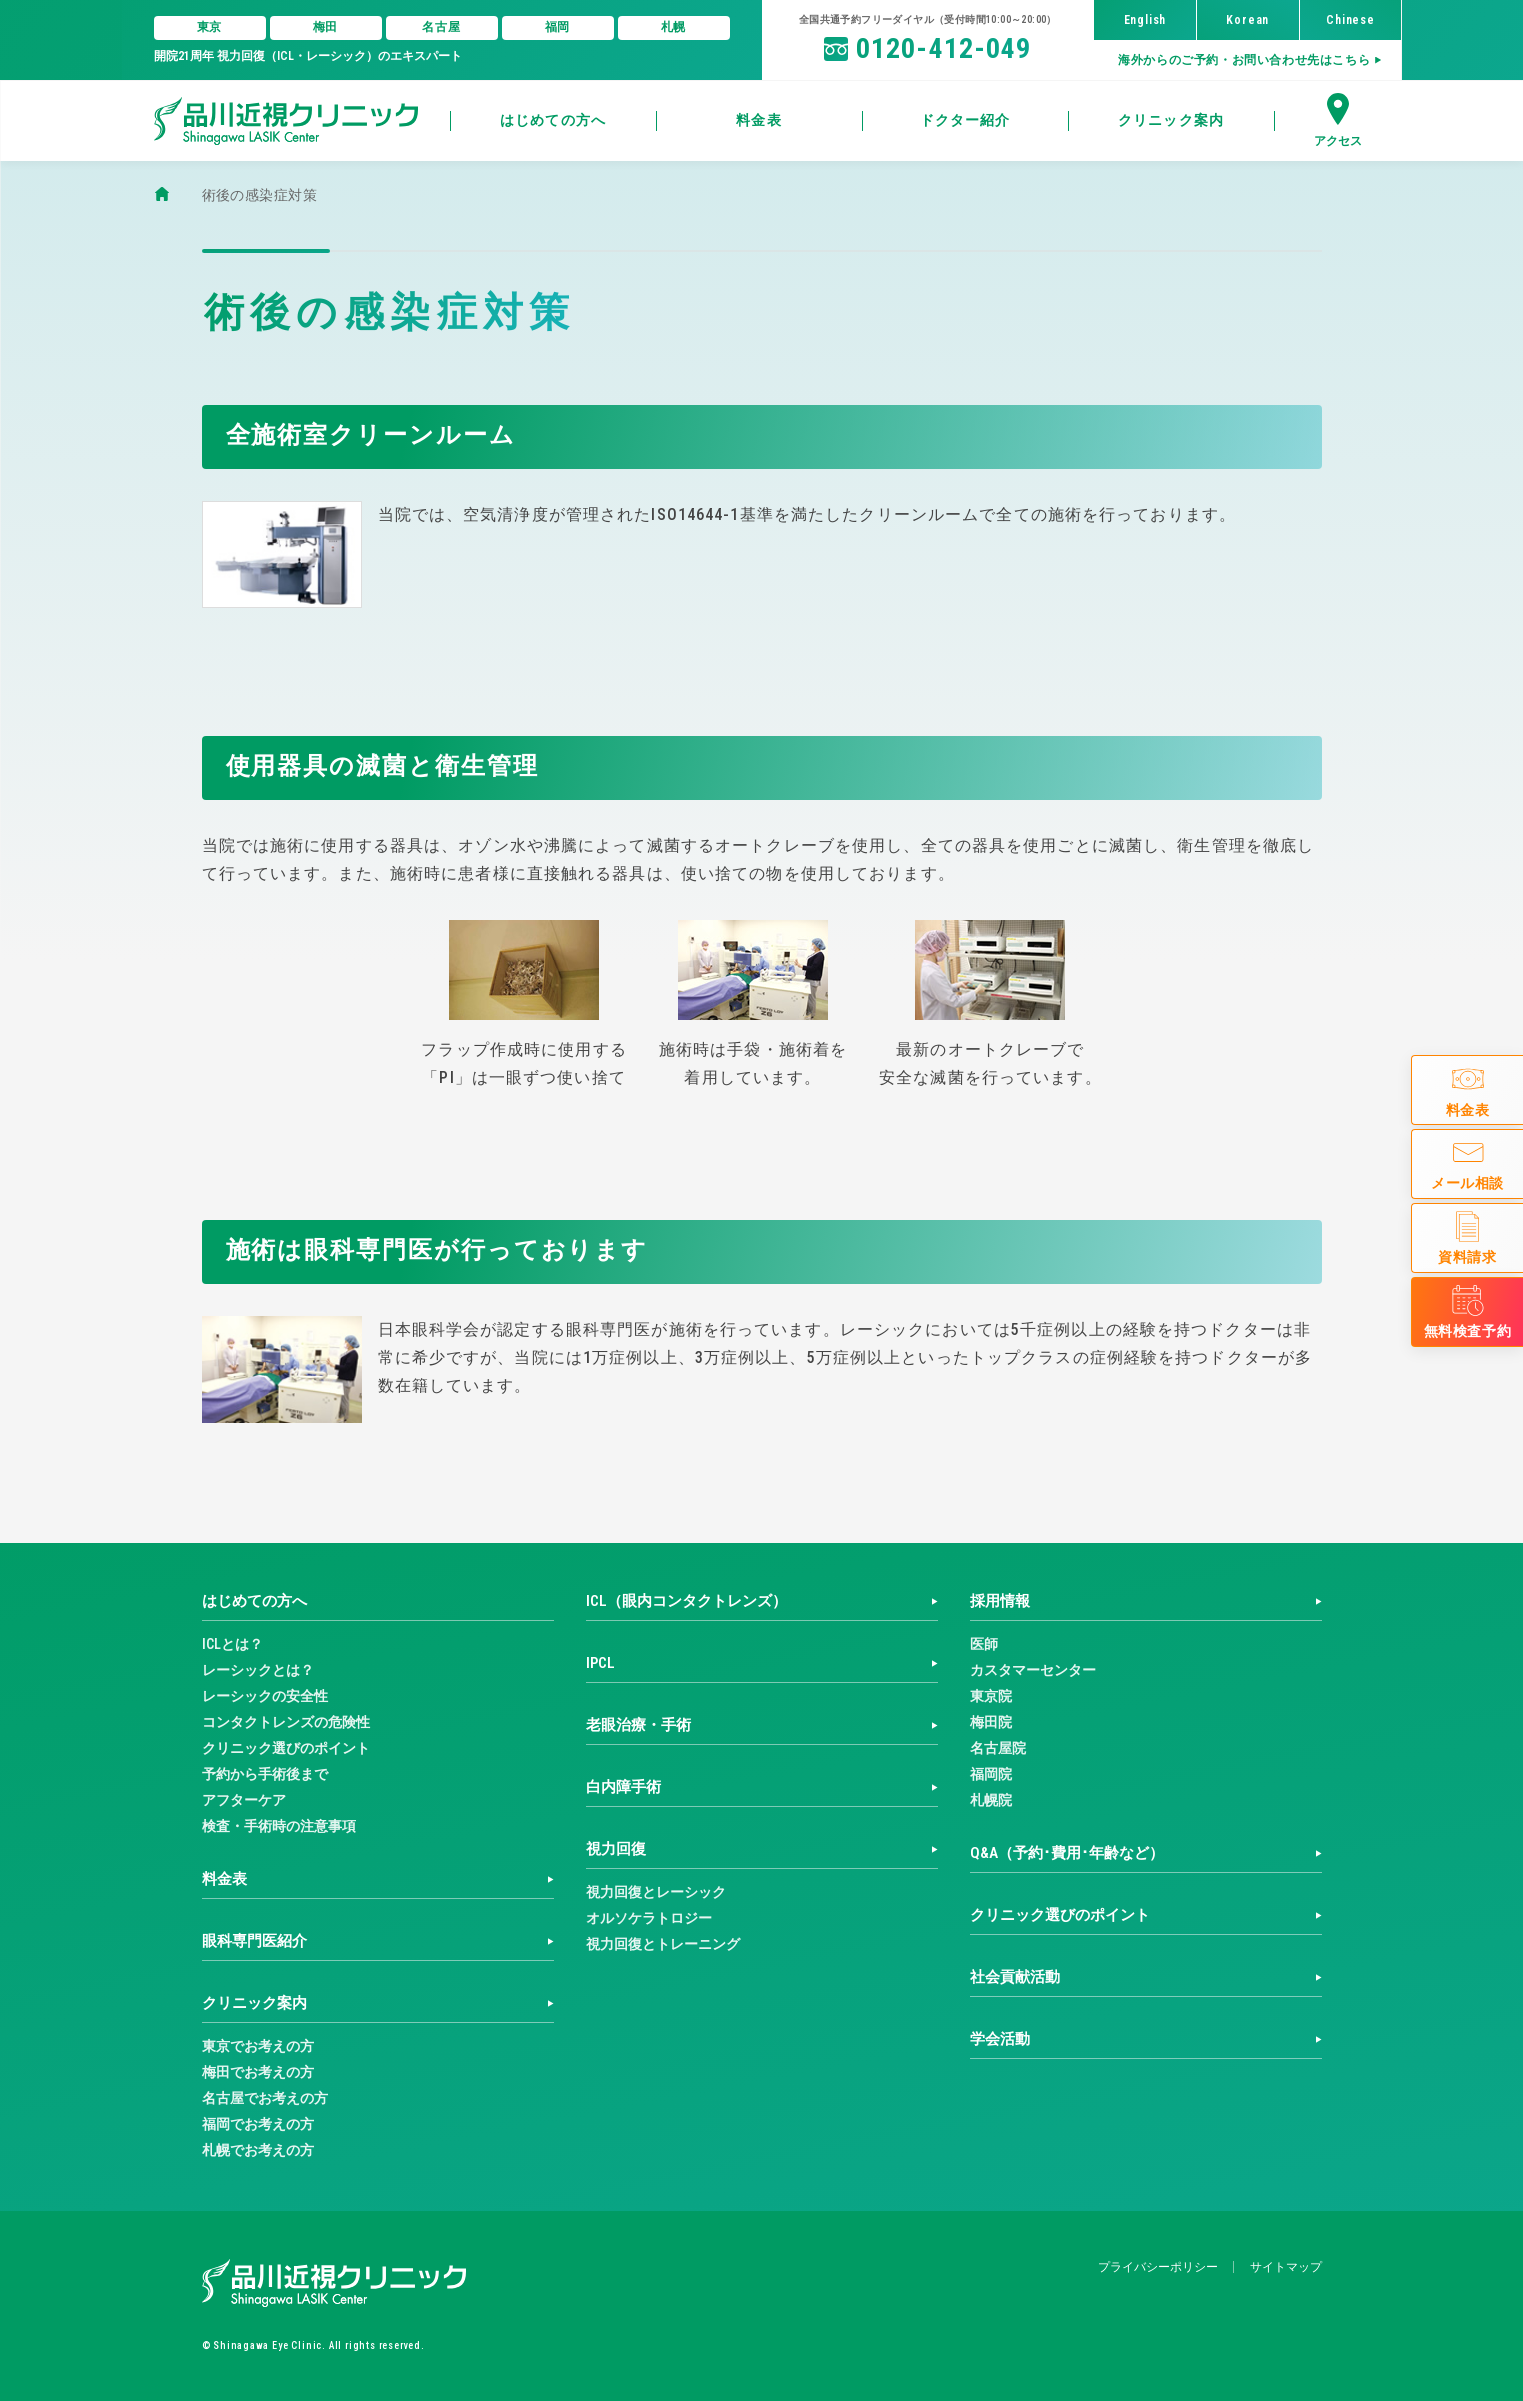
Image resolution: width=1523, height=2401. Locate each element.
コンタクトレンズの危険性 (286, 1722)
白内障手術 (623, 1787)
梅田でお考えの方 (258, 2072)
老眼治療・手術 (638, 1725)
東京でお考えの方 (258, 2046)
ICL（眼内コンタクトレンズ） (686, 1601)
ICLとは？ (232, 1644)
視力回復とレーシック (656, 1892)
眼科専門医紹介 (254, 1941)
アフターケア (244, 1800)
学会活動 (1000, 2039)
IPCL (600, 1663)
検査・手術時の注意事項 (279, 1826)
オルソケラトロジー (649, 1918)
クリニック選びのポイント (286, 1748)
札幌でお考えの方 (258, 2150)
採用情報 (1000, 1601)
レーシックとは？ (258, 1670)
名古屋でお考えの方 (265, 2098)
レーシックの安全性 (265, 1696)
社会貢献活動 (1015, 1977)
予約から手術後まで (265, 1774)
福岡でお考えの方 (258, 2124)
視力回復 (616, 1849)
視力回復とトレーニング (663, 1944)
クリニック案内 (254, 2003)
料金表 (224, 1879)
